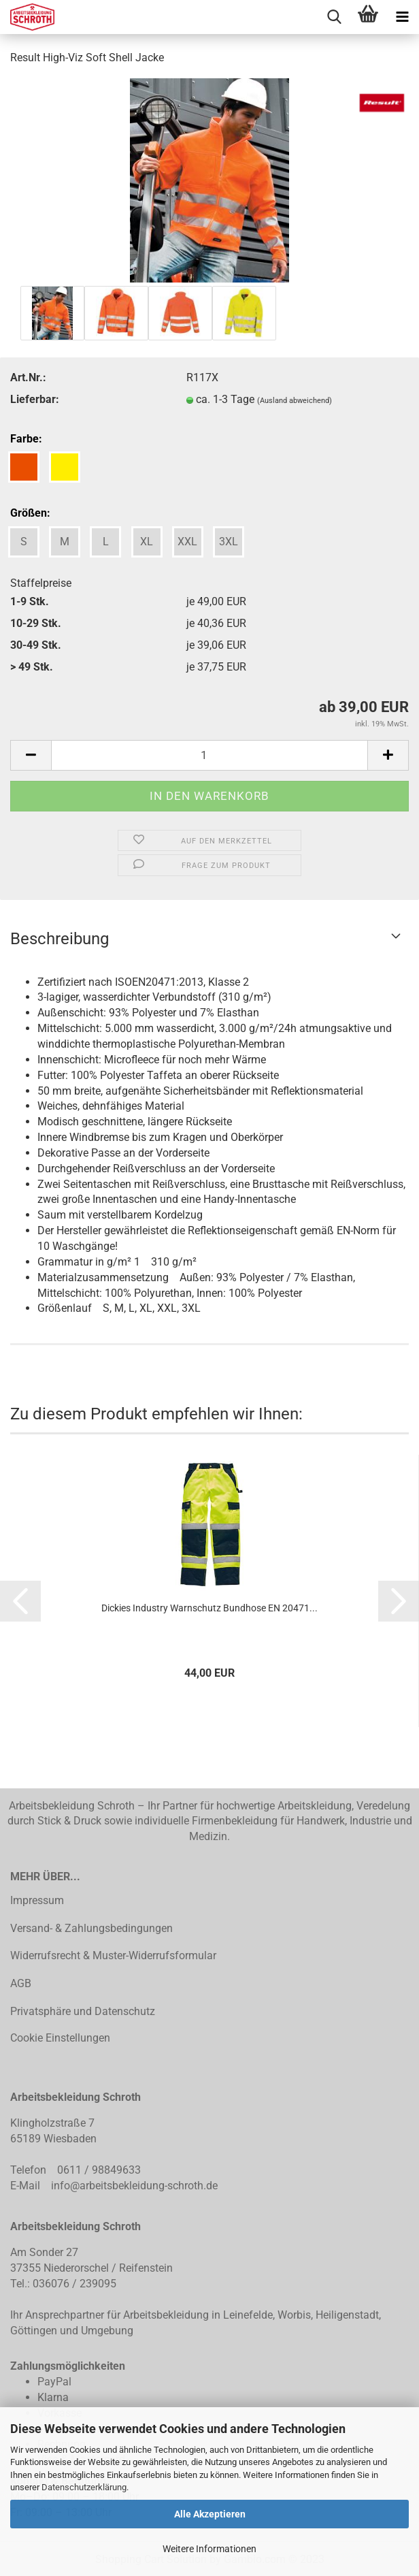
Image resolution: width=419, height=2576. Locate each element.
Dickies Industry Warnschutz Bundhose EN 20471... (209, 1608)
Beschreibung (59, 938)
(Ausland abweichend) (294, 400)
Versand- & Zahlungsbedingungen (91, 1928)
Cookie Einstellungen (60, 2037)
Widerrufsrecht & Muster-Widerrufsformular (113, 1955)
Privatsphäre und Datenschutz (82, 2011)
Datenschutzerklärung (84, 2487)
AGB (20, 1983)
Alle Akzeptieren (210, 2514)
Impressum (37, 1900)
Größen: (30, 512)
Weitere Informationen (209, 2548)
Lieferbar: (34, 399)
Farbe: (26, 438)
